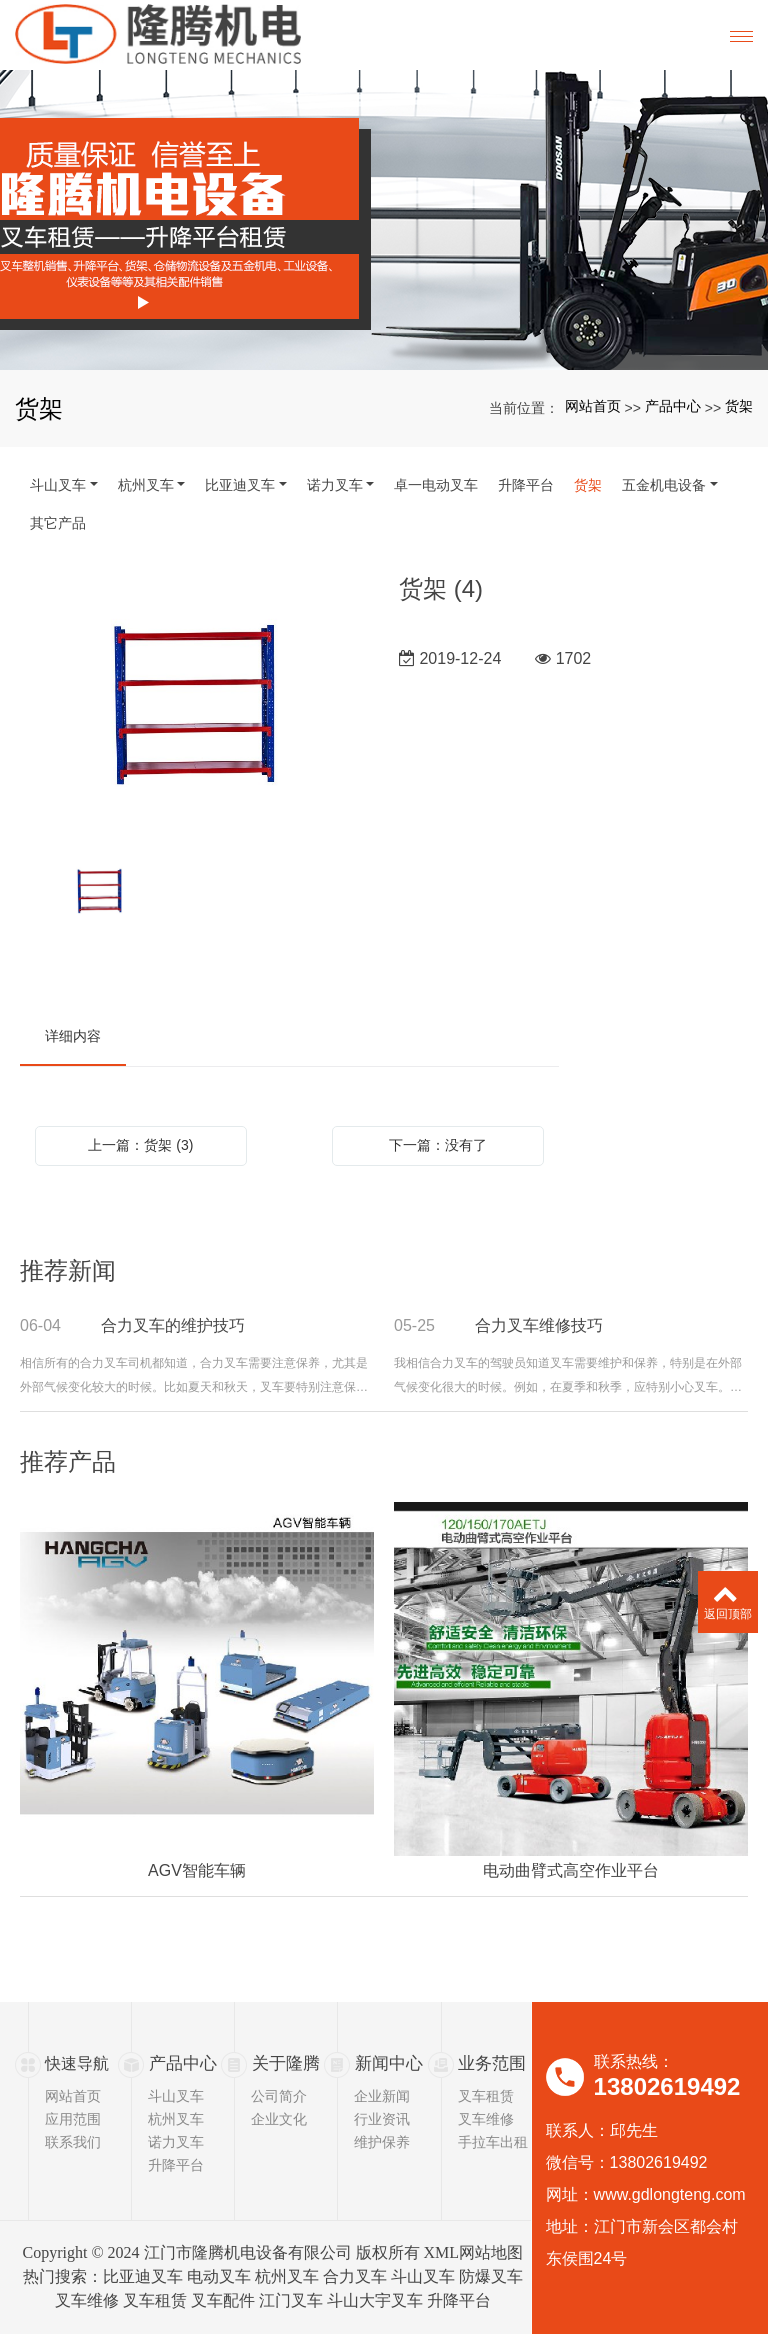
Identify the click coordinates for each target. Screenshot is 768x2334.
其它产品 (58, 523)
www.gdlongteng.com (670, 2194)
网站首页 (593, 406)
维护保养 (382, 2142)
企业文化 (279, 2119)
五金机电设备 (664, 485)
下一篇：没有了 (438, 1145)
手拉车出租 (493, 2142)
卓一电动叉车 (436, 485)
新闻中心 (387, 2063)
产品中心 (673, 406)
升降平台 (526, 485)
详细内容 (73, 1036)
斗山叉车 (58, 485)
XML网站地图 (474, 2252)
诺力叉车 (335, 485)
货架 (739, 406)
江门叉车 (291, 2300)
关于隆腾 (284, 2063)
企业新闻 (382, 2096)
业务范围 (490, 2063)
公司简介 (279, 2096)
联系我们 (73, 2142)
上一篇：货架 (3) (140, 1145)
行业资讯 (382, 2119)
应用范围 (73, 2119)
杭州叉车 (146, 485)
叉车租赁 (486, 2096)
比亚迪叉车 (240, 485)
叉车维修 (486, 2119)
